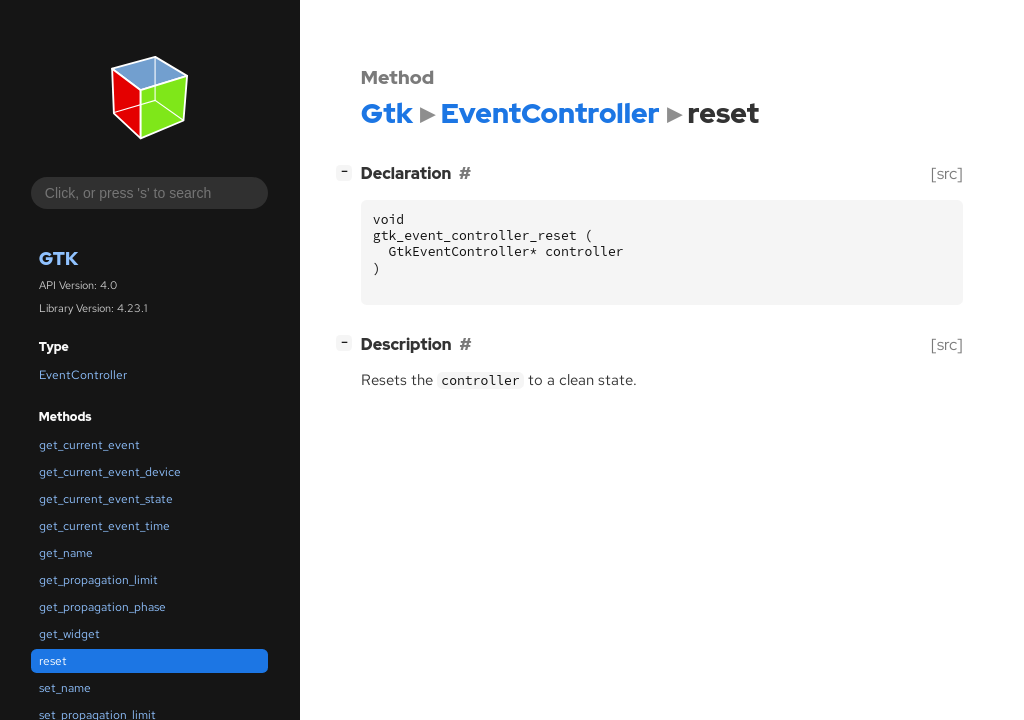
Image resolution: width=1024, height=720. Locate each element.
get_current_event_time (104, 526)
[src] (947, 173)
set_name (65, 688)
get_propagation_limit (98, 580)
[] (348, 171)
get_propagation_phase (102, 607)
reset (53, 661)
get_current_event (89, 445)
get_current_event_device (110, 472)
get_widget (69, 634)
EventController (83, 375)
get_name (66, 553)
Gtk (58, 258)
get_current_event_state (106, 499)
